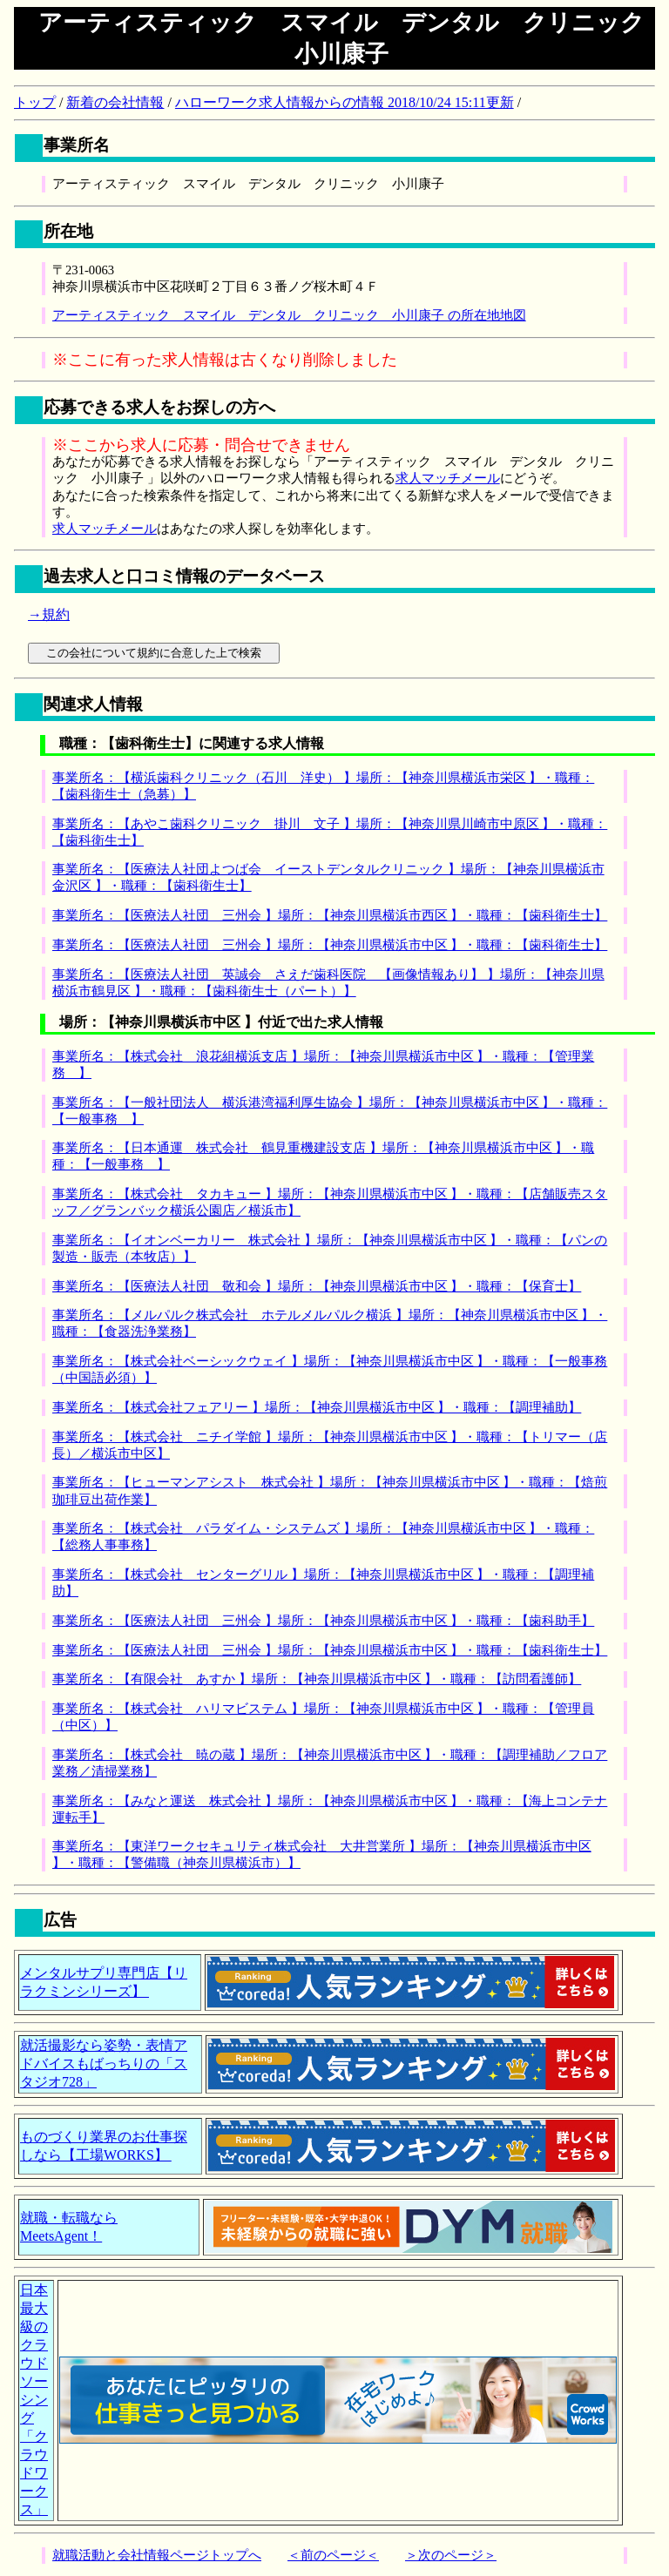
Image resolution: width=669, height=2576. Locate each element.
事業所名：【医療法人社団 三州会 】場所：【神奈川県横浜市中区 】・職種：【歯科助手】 (323, 1621)
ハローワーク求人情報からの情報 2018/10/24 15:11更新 (344, 102)
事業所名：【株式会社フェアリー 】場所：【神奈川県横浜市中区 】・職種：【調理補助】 (316, 1407)
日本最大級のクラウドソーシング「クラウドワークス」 (34, 2400)
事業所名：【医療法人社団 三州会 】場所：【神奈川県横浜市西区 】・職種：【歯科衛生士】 (329, 915)
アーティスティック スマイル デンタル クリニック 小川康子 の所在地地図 (289, 315)
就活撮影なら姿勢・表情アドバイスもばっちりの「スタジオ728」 (103, 2063)
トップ (35, 102)
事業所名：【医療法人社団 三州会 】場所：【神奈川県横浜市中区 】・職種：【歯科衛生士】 (329, 945)
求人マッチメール (447, 478)
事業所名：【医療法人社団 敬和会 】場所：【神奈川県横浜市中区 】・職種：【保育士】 (316, 1286)
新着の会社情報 (115, 102)
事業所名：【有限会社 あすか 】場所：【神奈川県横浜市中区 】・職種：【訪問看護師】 (316, 1679)
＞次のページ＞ (451, 2555)
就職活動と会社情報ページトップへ (156, 2555)
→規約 (49, 614)
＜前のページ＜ (333, 2555)
